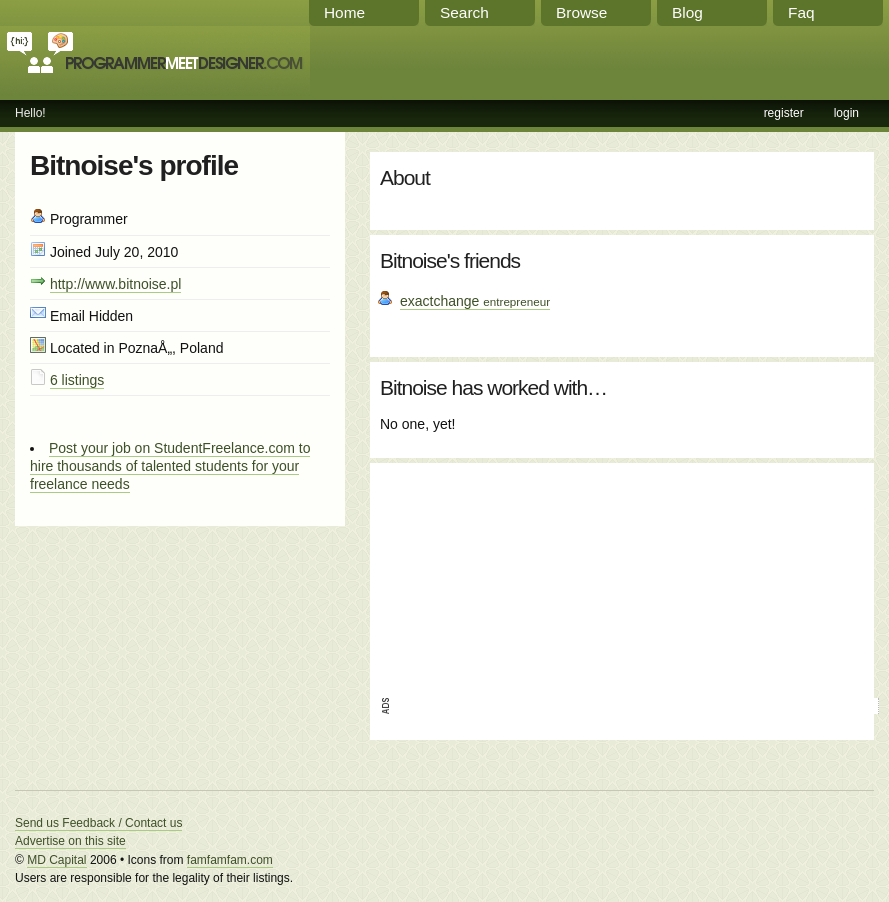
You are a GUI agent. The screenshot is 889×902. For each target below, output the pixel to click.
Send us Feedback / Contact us (98, 823)
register (784, 113)
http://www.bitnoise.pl (116, 284)
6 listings (77, 380)
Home (344, 12)
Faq (801, 12)
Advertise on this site (70, 841)
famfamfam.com (230, 860)
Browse (581, 12)
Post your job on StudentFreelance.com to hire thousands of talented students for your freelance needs (170, 466)
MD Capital (56, 860)
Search (464, 12)
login (846, 113)
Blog (687, 12)
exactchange (475, 301)
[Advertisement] (501, 573)
